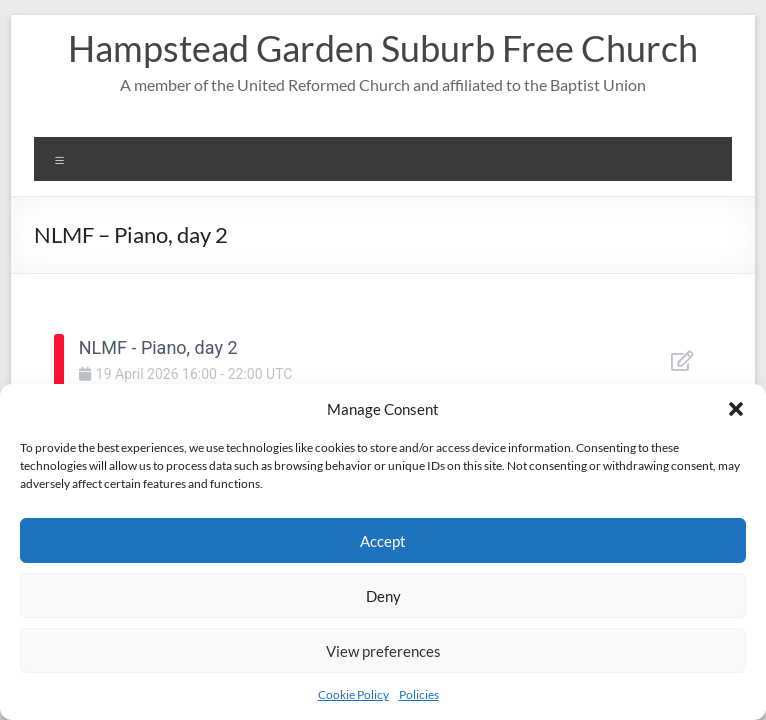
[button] (736, 409)
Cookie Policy (353, 694)
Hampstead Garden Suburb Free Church (383, 48)
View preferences (383, 651)
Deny (383, 596)
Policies (419, 694)
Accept (383, 541)
